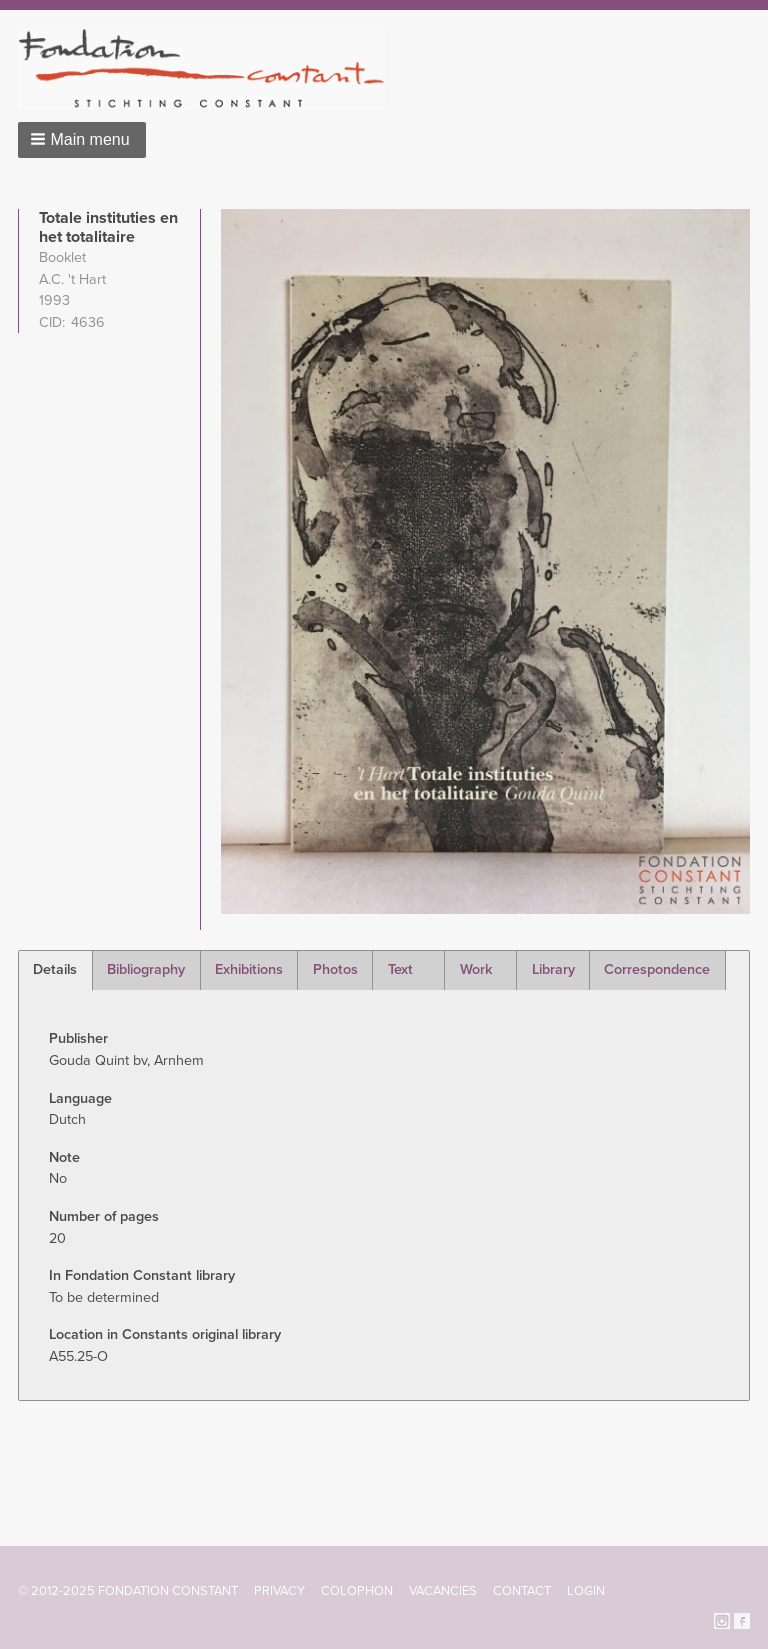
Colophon (357, 1591)
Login (586, 1591)
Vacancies (443, 1591)
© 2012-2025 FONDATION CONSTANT (128, 1591)
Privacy (279, 1591)
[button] (82, 140)
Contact (522, 1591)
